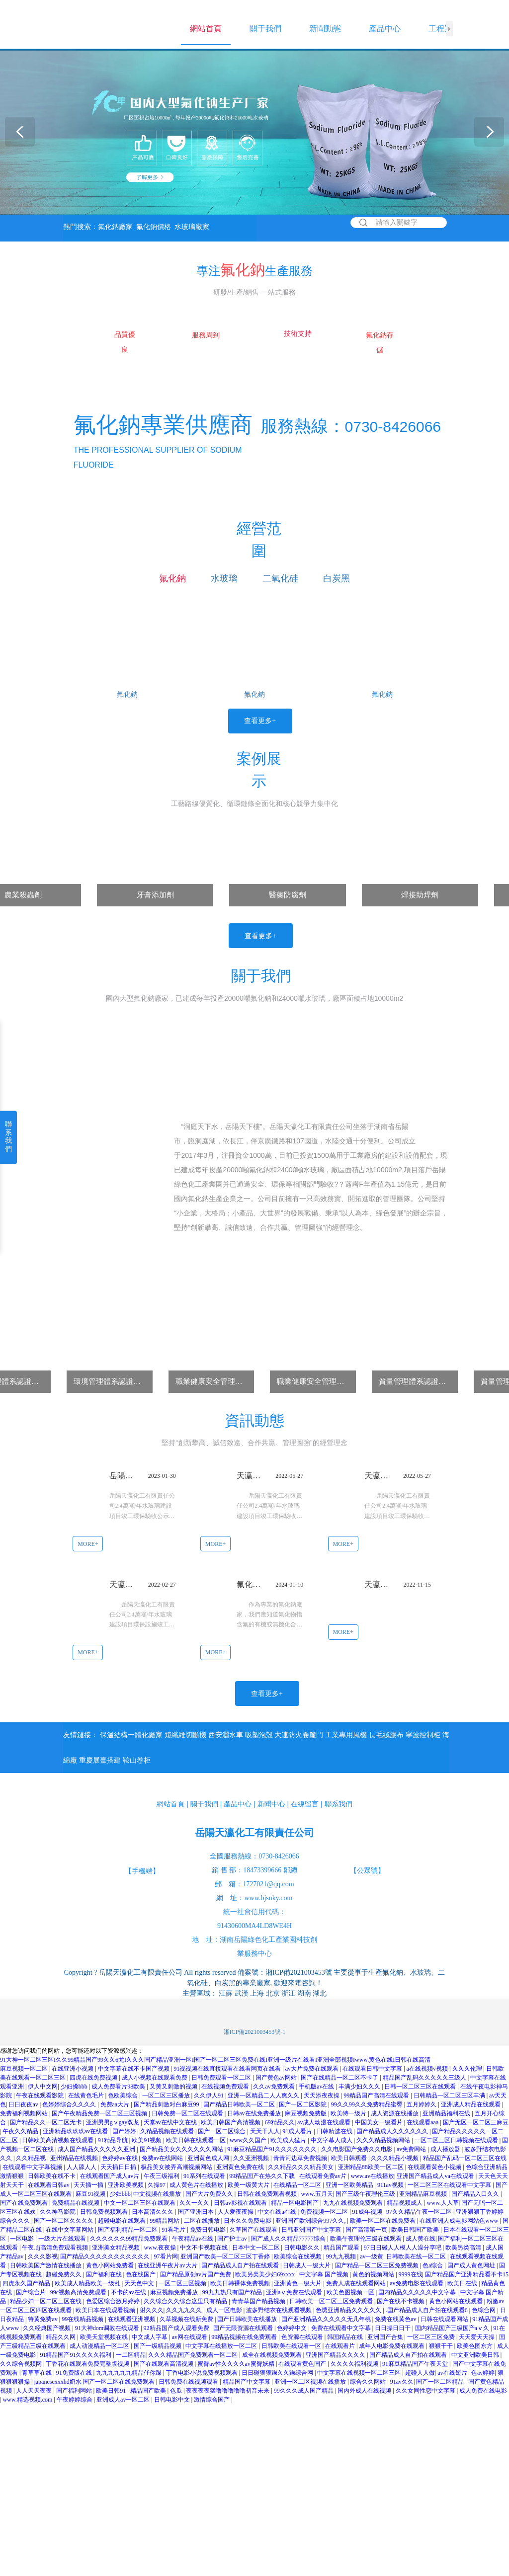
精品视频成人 (405, 2202)
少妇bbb (120, 2193)
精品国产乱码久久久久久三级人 (425, 2077)
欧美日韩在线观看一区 (196, 2140)
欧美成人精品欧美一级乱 (88, 2283)
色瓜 (176, 2390)
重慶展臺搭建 (101, 1760)
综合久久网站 (368, 2381)
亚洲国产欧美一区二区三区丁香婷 (225, 2256)
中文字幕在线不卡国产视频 (134, 2068)
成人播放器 (446, 2149)
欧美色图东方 (475, 2345)
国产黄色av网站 (276, 2077)
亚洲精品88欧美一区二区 (371, 2167)
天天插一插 (89, 2184)
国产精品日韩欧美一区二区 (239, 2104)
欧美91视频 (147, 2140)
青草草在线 (37, 2372)
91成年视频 (368, 2211)
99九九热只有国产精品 (232, 2292)
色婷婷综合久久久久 (69, 2104)
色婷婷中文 (292, 2328)
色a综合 (433, 2265)
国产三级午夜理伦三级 (366, 2193)
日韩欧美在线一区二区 (416, 2256)
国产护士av (232, 2238)
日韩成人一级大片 (307, 2265)
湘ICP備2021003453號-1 (255, 2031)
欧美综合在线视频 (298, 2256)
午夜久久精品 (21, 2131)
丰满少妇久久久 (360, 2086)
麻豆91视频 (91, 2193)
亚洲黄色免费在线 (240, 2167)
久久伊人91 (209, 2095)
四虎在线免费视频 (94, 2077)
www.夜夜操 (160, 2247)
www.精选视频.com (28, 2399)
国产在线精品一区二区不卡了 (340, 2077)
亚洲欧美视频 (126, 2184)
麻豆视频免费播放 (174, 2292)
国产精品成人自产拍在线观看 (240, 2265)
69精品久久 (280, 2122)
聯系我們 (338, 1804)
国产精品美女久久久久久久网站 (182, 2149)
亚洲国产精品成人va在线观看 (436, 2176)
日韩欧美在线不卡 (52, 2176)
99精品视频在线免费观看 (244, 2337)
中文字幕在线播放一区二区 (221, 2345)
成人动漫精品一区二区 (100, 2345)
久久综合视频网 (21, 2363)
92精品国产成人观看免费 (177, 2328)
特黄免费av (43, 2319)
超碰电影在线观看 (122, 2220)
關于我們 (204, 1804)
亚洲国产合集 (386, 2337)
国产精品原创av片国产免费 (196, 2274)
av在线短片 (452, 2372)
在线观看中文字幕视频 (33, 2167)
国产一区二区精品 (440, 2381)
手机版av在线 (317, 2086)
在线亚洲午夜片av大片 (168, 2265)
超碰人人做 (420, 2372)
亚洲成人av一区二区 (123, 2399)
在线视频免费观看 (226, 2086)
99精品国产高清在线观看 (377, 2095)
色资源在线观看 (303, 2337)
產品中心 (238, 1804)
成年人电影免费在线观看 (392, 2345)
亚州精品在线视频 (74, 2158)
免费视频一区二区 (324, 2211)
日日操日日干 (393, 2328)
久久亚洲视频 (251, 2158)
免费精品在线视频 (76, 2202)
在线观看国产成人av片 (110, 2176)
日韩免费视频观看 (104, 2211)
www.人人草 (443, 2202)
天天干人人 (265, 2131)
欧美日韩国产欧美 (415, 2229)
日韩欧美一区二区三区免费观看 (331, 2301)
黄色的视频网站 (374, 2274)
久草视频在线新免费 (187, 2319)
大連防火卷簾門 (299, 1735)
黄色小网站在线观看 (456, 2301)
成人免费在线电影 (483, 2390)
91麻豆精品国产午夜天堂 (415, 2363)
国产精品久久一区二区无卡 (46, 2122)
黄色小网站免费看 (110, 2265)
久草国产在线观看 (254, 2229)
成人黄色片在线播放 (197, 2184)
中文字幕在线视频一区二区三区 (359, 2372)
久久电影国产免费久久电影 (357, 2149)
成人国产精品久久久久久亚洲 (97, 2149)
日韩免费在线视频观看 (189, 2381)
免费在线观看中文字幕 (341, 2328)
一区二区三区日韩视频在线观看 (457, 2140)
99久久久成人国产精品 (304, 2390)
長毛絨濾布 (387, 1735)
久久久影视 (43, 2256)
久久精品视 (31, 2158)
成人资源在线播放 (395, 2113)
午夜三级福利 (162, 2176)
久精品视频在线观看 (167, 2131)
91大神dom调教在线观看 (108, 2328)
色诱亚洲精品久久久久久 (349, 2310)
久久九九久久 (184, 2310)
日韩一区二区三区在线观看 (420, 2086)
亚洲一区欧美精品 (350, 2184)
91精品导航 (113, 2140)
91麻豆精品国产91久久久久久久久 (272, 2149)
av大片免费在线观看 (312, 2068)
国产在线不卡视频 (401, 2301)
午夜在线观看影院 (40, 2095)
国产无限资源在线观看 (243, 2328)
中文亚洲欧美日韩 (476, 2354)
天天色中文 (140, 2283)
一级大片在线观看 (62, 2238)
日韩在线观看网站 (445, 2319)
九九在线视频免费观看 (353, 2202)
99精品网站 (165, 2220)
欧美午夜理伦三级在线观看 (366, 2238)
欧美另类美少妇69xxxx (265, 2274)
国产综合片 (31, 2292)
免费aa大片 (115, 2104)
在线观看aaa (423, 2122)
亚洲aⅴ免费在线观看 (295, 2292)
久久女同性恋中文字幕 (426, 2390)
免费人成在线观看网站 (356, 2283)
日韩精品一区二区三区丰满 (450, 2095)
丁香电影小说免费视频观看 (202, 2372)
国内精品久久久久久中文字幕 (417, 2292)
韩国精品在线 (345, 2337)
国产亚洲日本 (196, 2211)
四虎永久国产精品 (27, 2283)
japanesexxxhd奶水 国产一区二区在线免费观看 (95, 2381)
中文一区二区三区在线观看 (140, 2202)
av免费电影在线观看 (417, 2283)
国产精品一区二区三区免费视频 (377, 2265)
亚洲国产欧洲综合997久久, (311, 2220)
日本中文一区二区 (256, 2247)
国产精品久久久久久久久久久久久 (105, 2256)
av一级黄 (371, 2256)
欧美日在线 (463, 2283)
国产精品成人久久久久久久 (392, 2131)
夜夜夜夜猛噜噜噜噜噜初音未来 (228, 2390)
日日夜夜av (23, 2104)
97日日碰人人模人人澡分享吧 (403, 2247)
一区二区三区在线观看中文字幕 (450, 2184)
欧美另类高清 (464, 2247)
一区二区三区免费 (431, 2337)
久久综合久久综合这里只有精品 (186, 2301)
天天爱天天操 (477, 2337)
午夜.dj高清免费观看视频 (55, 2247)
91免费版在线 (74, 2372)
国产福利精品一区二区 (128, 2229)
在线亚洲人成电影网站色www (460, 2220)
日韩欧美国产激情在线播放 (46, 2265)
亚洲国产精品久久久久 (336, 2354)
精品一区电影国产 (295, 2202)
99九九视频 (341, 2256)
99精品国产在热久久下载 (262, 2176)
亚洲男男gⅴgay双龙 (113, 2122)
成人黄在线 (420, 2238)
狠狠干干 (441, 2345)
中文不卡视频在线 (204, 2247)
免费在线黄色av (396, 2319)
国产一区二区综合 (222, 2131)
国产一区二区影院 (303, 2104)
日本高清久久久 (153, 2211)
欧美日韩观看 (349, 2158)
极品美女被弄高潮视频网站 (177, 2167)
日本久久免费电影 (248, 2220)
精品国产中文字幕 (247, 2381)
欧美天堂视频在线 (104, 2337)
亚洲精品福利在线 (447, 2113)
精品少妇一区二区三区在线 (46, 2301)
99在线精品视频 (83, 2319)
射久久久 (152, 2310)
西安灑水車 (226, 1735)
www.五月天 (317, 2193)
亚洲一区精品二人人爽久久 (264, 2095)
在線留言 (305, 1804)
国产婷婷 (125, 2131)
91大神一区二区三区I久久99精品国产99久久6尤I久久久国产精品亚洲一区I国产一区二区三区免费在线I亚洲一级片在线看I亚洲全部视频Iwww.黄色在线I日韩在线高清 (215, 2059)
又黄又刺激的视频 (174, 2086)
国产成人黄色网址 (472, 2265)
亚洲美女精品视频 (116, 2247)
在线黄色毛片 (86, 2095)
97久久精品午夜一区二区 (419, 2211)
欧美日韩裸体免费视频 (240, 2283)
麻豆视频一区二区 (24, 2068)
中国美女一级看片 (379, 2122)
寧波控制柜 (424, 1735)
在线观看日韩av (49, 2184)
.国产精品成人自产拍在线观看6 (427, 2310)
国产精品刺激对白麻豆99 (167, 2104)
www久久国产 (249, 2140)
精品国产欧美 (149, 2390)
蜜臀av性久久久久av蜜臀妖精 (236, 2363)
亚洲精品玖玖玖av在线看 (76, 2131)
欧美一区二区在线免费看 (383, 2220)
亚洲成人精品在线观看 (471, 2104)
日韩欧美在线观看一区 (292, 2345)
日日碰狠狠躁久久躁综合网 (278, 2372)
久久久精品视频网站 (384, 2140)
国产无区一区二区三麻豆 (476, 2122)
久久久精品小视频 (395, 2158)
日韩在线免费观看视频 (267, 2193)
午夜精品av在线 (193, 2238)
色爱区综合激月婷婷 (113, 2301)
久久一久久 (195, 2202)
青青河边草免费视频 (301, 2158)
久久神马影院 (58, 2211)
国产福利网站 (74, 2390)
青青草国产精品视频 (259, 2301)
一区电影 (22, 2238)
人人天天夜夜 (34, 2390)
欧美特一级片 (349, 2113)
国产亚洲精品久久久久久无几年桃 (326, 2319)
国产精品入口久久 (476, 2193)
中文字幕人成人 (332, 2140)
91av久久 (402, 2381)
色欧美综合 (123, 2095)
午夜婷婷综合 (75, 2399)
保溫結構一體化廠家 (132, 1735)
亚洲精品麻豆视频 (423, 2193)
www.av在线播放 (373, 2176)
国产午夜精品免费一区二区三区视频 (100, 2113)
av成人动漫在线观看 (324, 2122)
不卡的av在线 (129, 2292)
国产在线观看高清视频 (164, 2363)
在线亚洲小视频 (73, 2068)
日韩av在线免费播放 (254, 2113)
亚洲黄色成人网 (209, 2158)
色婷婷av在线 (120, 2158)
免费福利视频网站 (24, 2113)
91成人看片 (298, 2131)
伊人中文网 (43, 2086)
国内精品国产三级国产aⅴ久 (453, 2328)
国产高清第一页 (367, 2229)
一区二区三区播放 (166, 2095)
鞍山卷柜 (137, 1760)
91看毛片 (174, 2229)
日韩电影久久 (302, 2247)
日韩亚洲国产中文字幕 (311, 2229)
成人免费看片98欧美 (119, 2086)
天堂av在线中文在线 (171, 2122)
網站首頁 (170, 1804)
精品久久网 (61, 2337)
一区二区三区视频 (183, 2283)
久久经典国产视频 (47, 2328)
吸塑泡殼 (260, 1735)
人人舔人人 (82, 2167)
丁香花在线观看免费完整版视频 (88, 2363)
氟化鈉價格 (153, 227)
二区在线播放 (202, 2220)
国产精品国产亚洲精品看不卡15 (467, 2274)
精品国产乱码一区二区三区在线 (465, 2158)
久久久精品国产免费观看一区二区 (193, 2354)
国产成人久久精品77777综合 (289, 2238)
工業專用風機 (347, 1735)
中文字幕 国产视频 (324, 2274)
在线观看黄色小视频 (435, 2167)
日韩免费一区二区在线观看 (188, 2113)
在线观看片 (340, 2345)
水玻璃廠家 (191, 227)
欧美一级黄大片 (249, 2184)
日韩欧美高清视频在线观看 (58, 2140)
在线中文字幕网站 (70, 2229)
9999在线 (411, 2274)
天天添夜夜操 (322, 2095)
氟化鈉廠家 (115, 227)
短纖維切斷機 (186, 1735)
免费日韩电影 (208, 2229)
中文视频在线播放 (157, 2193)
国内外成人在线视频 (365, 2390)
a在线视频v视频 (428, 2068)
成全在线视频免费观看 (272, 2354)
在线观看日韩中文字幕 (373, 2068)
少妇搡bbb (75, 2086)
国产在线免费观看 (24, 2202)
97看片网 (166, 2256)
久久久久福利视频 (355, 2363)
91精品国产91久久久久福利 (76, 2354)
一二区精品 (131, 2354)
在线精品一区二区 (298, 2184)
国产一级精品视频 (158, 2345)
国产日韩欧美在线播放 (247, 2319)
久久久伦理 (468, 2068)
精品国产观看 (342, 2247)
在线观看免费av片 (323, 2176)
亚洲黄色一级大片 (298, 2283)
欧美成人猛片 (289, 2140)
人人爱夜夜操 (236, 2211)
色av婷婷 (483, 2372)
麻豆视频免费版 (306, 2113)
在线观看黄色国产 (303, 2363)
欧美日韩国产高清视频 (231, 2122)
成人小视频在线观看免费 (155, 2077)
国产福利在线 (104, 2274)
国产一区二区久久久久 (64, 2220)
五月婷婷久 (422, 2104)
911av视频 (391, 2184)
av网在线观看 (190, 2337)
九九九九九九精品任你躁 (129, 2372)
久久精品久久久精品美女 (301, 2167)
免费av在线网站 (163, 2158)
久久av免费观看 (274, 2086)
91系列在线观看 (205, 2176)
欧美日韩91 (111, 2390)
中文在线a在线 (277, 2211)
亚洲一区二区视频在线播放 (310, 2381)
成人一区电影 (225, 2310)
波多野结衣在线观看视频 (279, 2310)
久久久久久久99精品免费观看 (129, 2238)
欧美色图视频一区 (351, 2292)
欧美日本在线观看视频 (106, 2310)
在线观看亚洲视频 (132, 2319)
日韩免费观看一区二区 (222, 2077)
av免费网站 (412, 2149)
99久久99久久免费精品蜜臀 (367, 2104)
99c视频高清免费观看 (79, 2292)
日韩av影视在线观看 (241, 2202)
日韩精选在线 (335, 2131)
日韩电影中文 (172, 2399)
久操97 (157, 2184)
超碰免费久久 (64, 2274)
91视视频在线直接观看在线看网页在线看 (227, 2068)
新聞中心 (271, 1804)
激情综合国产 (212, 2399)
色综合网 (484, 2310)
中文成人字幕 (150, 2337)
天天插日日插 (119, 2167)
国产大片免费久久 (210, 2193)
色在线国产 (141, 2274)
